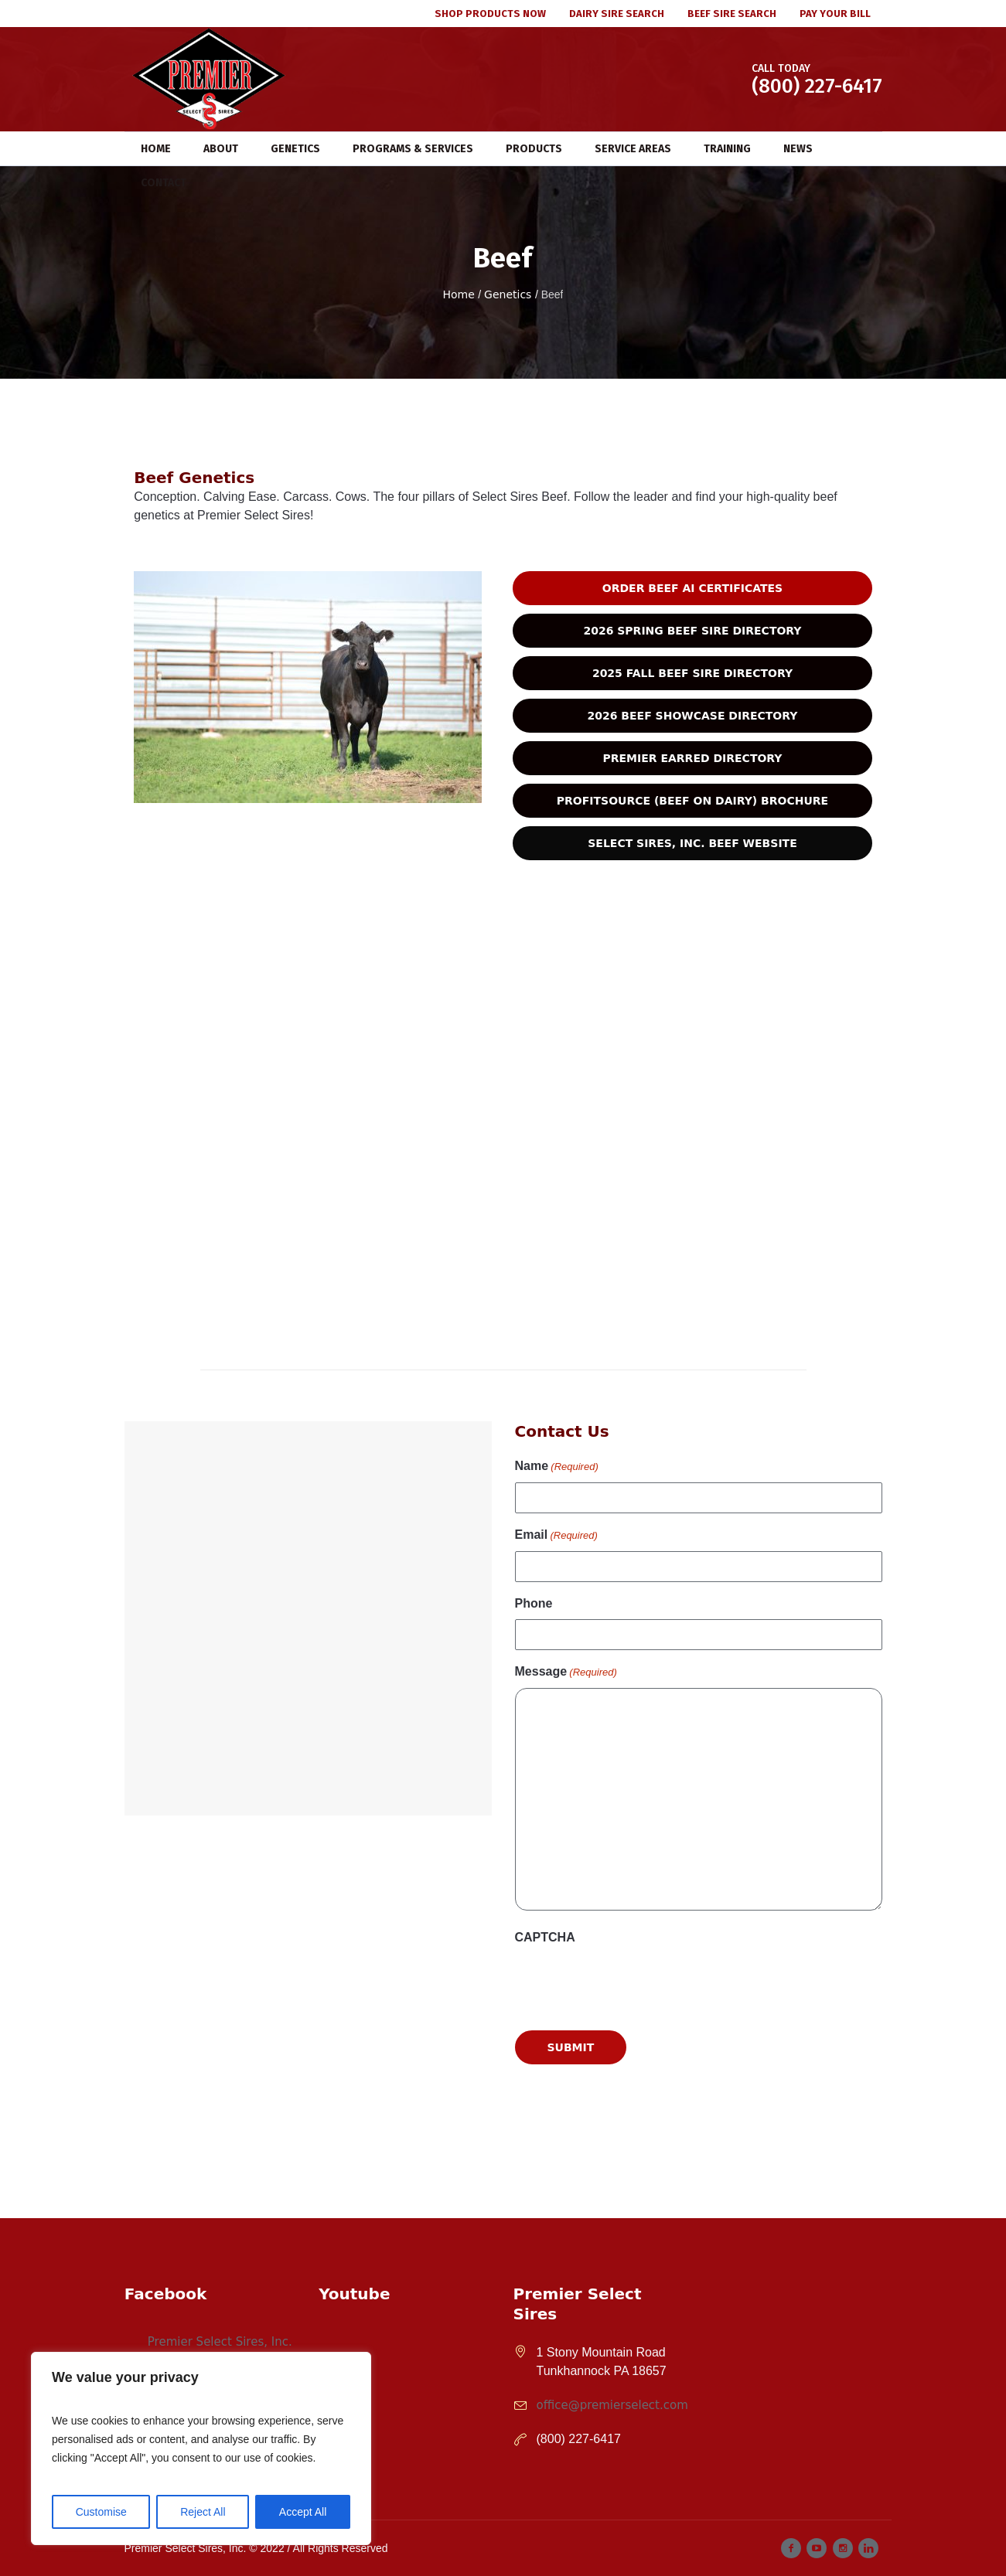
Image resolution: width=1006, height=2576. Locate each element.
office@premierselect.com (612, 2405)
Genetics (507, 294)
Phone (534, 1603)
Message (566, 1672)
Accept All (302, 2512)
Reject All (202, 2512)
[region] (201, 2448)
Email (556, 1535)
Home (459, 294)
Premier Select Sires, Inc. (220, 2342)
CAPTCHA (545, 1937)
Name (556, 1467)
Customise (101, 2512)
